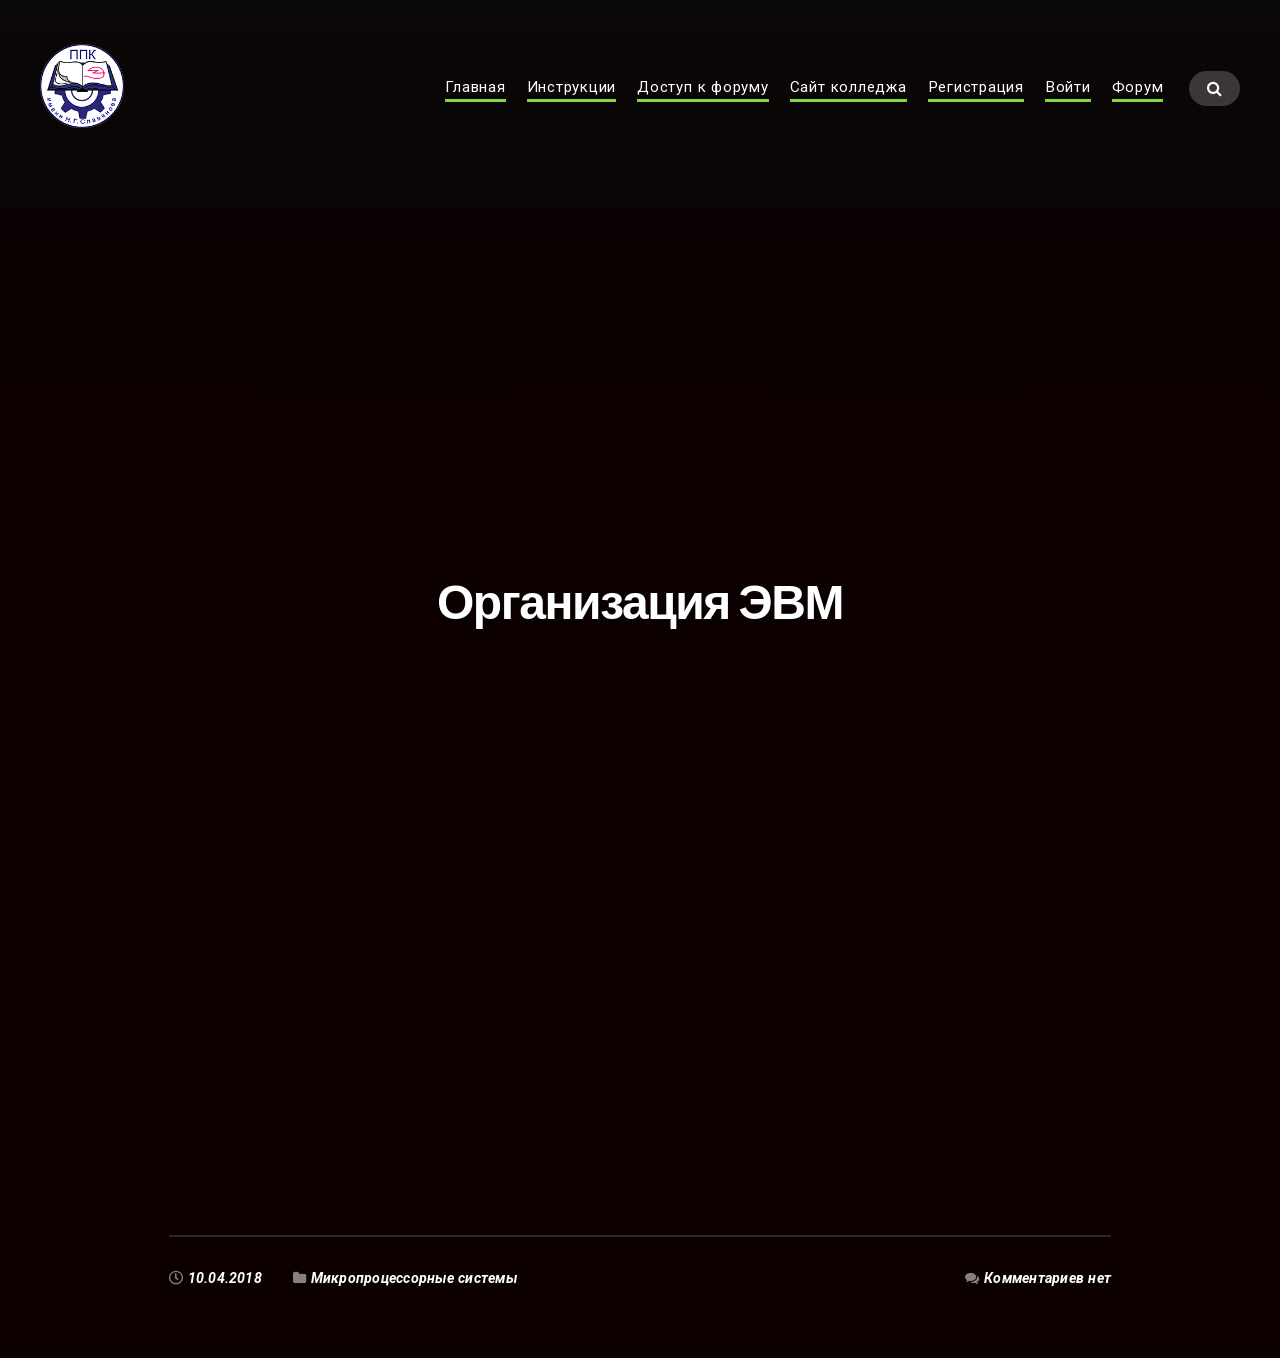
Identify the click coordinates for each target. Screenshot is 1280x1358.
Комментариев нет (1047, 1278)
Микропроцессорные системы (414, 1278)
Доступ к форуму (703, 106)
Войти (1068, 106)
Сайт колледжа (848, 106)
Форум (1138, 106)
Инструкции (572, 106)
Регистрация (976, 106)
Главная (475, 106)
